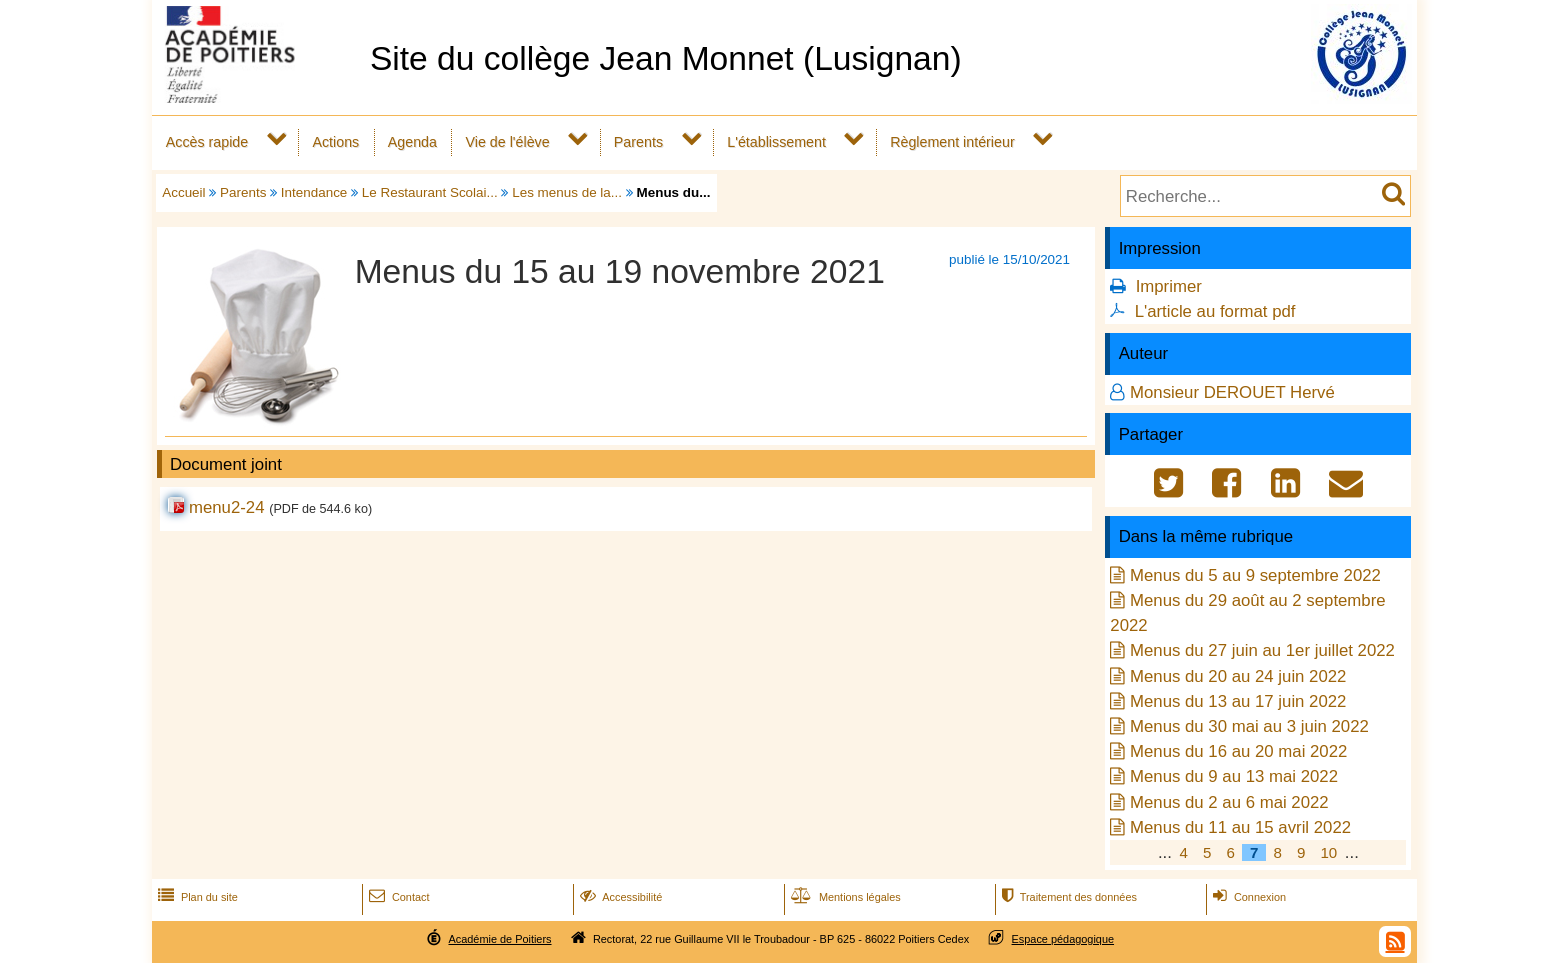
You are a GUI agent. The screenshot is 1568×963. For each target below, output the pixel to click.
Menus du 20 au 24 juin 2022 (1238, 676)
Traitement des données (1067, 897)
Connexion (1247, 897)
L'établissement (776, 142)
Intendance (314, 192)
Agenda (412, 142)
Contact (397, 897)
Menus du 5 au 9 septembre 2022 (1255, 575)
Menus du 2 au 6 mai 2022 (1229, 802)
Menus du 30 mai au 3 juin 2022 (1249, 726)
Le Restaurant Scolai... (430, 192)
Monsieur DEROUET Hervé (1232, 392)
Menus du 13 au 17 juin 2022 (1238, 701)
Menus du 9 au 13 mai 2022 (1234, 776)
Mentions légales (844, 897)
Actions (335, 142)
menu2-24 (227, 507)
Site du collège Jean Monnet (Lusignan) (666, 58)
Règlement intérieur (952, 142)
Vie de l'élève (507, 142)
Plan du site (196, 897)
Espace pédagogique (1063, 939)
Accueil (183, 192)
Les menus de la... (567, 192)
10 (1328, 852)
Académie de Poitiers (499, 939)
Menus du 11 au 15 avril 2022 (1240, 827)
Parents (638, 142)
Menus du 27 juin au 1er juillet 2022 (1262, 650)
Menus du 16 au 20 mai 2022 (1238, 751)
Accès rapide (207, 142)
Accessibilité (619, 897)
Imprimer (1169, 286)
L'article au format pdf (1215, 311)
